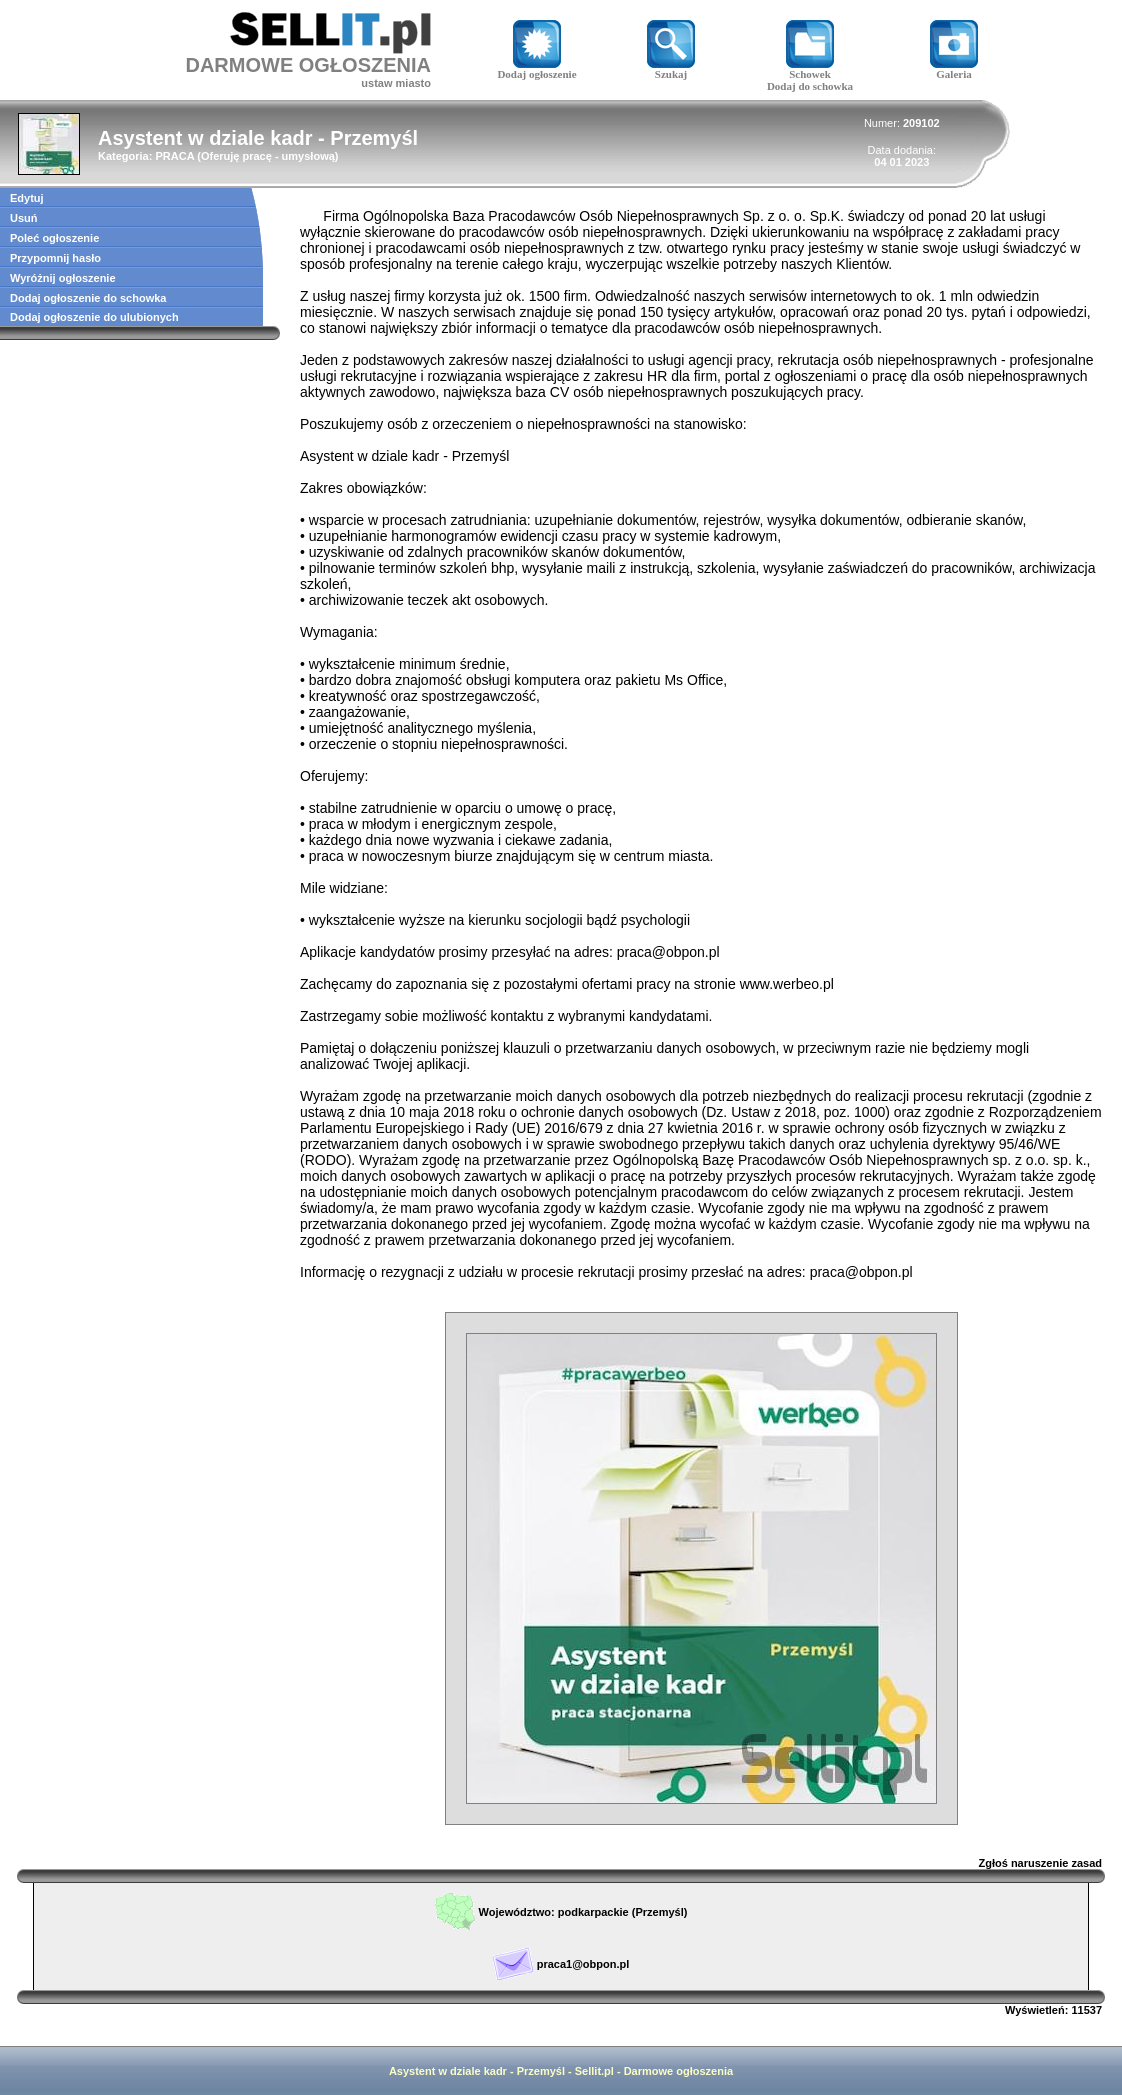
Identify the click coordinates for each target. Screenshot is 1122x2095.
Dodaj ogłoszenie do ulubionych (94, 317)
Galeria (954, 69)
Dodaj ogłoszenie (536, 69)
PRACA (174, 156)
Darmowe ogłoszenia (678, 2071)
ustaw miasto (396, 83)
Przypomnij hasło (55, 258)
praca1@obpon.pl (583, 1964)
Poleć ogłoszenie (54, 238)
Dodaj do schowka (810, 86)
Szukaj (671, 69)
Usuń (24, 218)
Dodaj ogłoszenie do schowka (88, 298)
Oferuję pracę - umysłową (268, 156)
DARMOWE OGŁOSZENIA (308, 65)
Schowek (810, 69)
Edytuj (27, 198)
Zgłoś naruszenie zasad (1040, 1863)
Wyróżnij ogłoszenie (63, 278)
